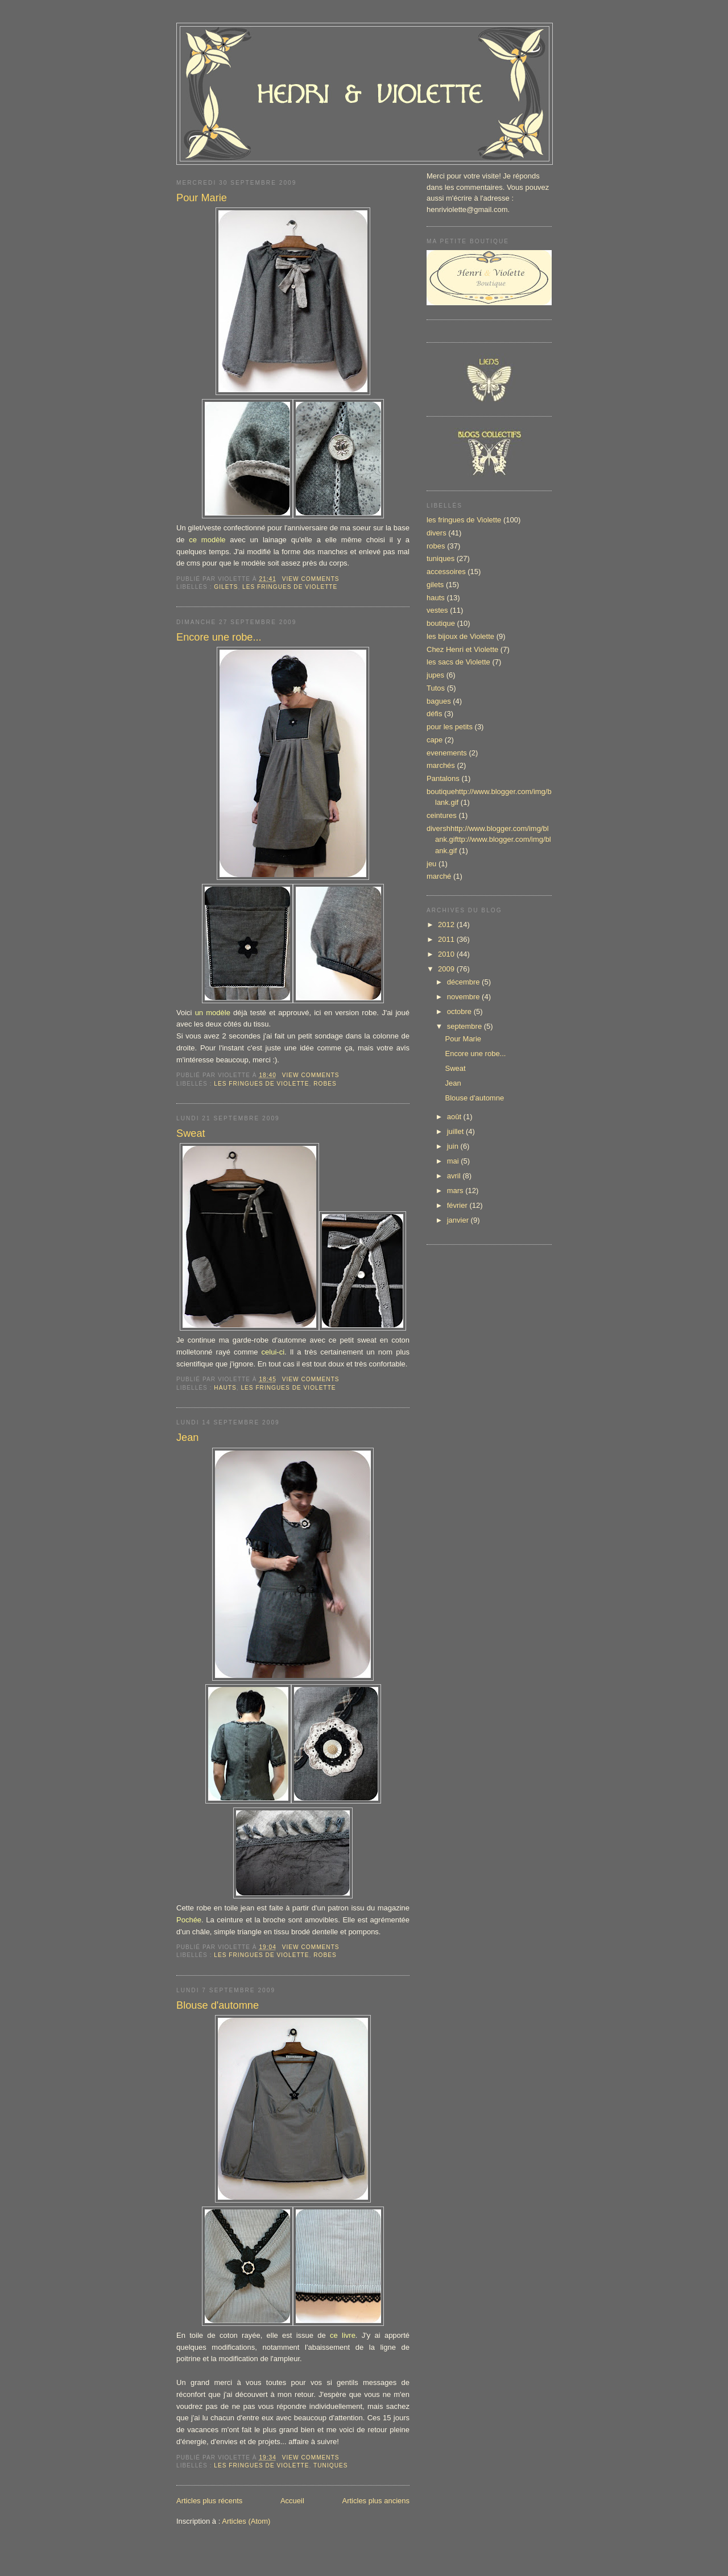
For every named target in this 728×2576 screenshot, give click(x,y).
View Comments (311, 579)
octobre (460, 1011)
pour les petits (450, 726)
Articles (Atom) (246, 2521)
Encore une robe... (219, 637)
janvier (459, 1220)
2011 (447, 939)
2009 (447, 969)
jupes (435, 675)
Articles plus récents (209, 2500)
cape (434, 740)
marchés (441, 765)
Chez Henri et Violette (462, 649)
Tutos (436, 688)
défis (434, 713)
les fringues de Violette (289, 587)
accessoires (446, 571)
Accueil (292, 2500)
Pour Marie (201, 197)
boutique (441, 623)
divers (436, 533)
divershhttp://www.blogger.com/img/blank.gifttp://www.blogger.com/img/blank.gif (489, 839)
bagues (439, 701)
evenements (447, 753)
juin (454, 1146)
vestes (437, 610)
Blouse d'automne (217, 2005)
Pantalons (443, 778)
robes (325, 1084)
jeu (431, 863)
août (455, 1116)
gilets (226, 587)
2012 (447, 924)
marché (439, 876)
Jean (187, 1437)
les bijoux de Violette (460, 636)
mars (456, 1190)
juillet (456, 1131)
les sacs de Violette (458, 662)
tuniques (330, 2465)
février (458, 1205)
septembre (465, 1026)
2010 (447, 954)
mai (454, 1161)
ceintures (442, 815)
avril (454, 1175)
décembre (464, 982)
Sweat (190, 1133)
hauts (225, 1388)
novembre (464, 996)
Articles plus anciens (376, 2500)
